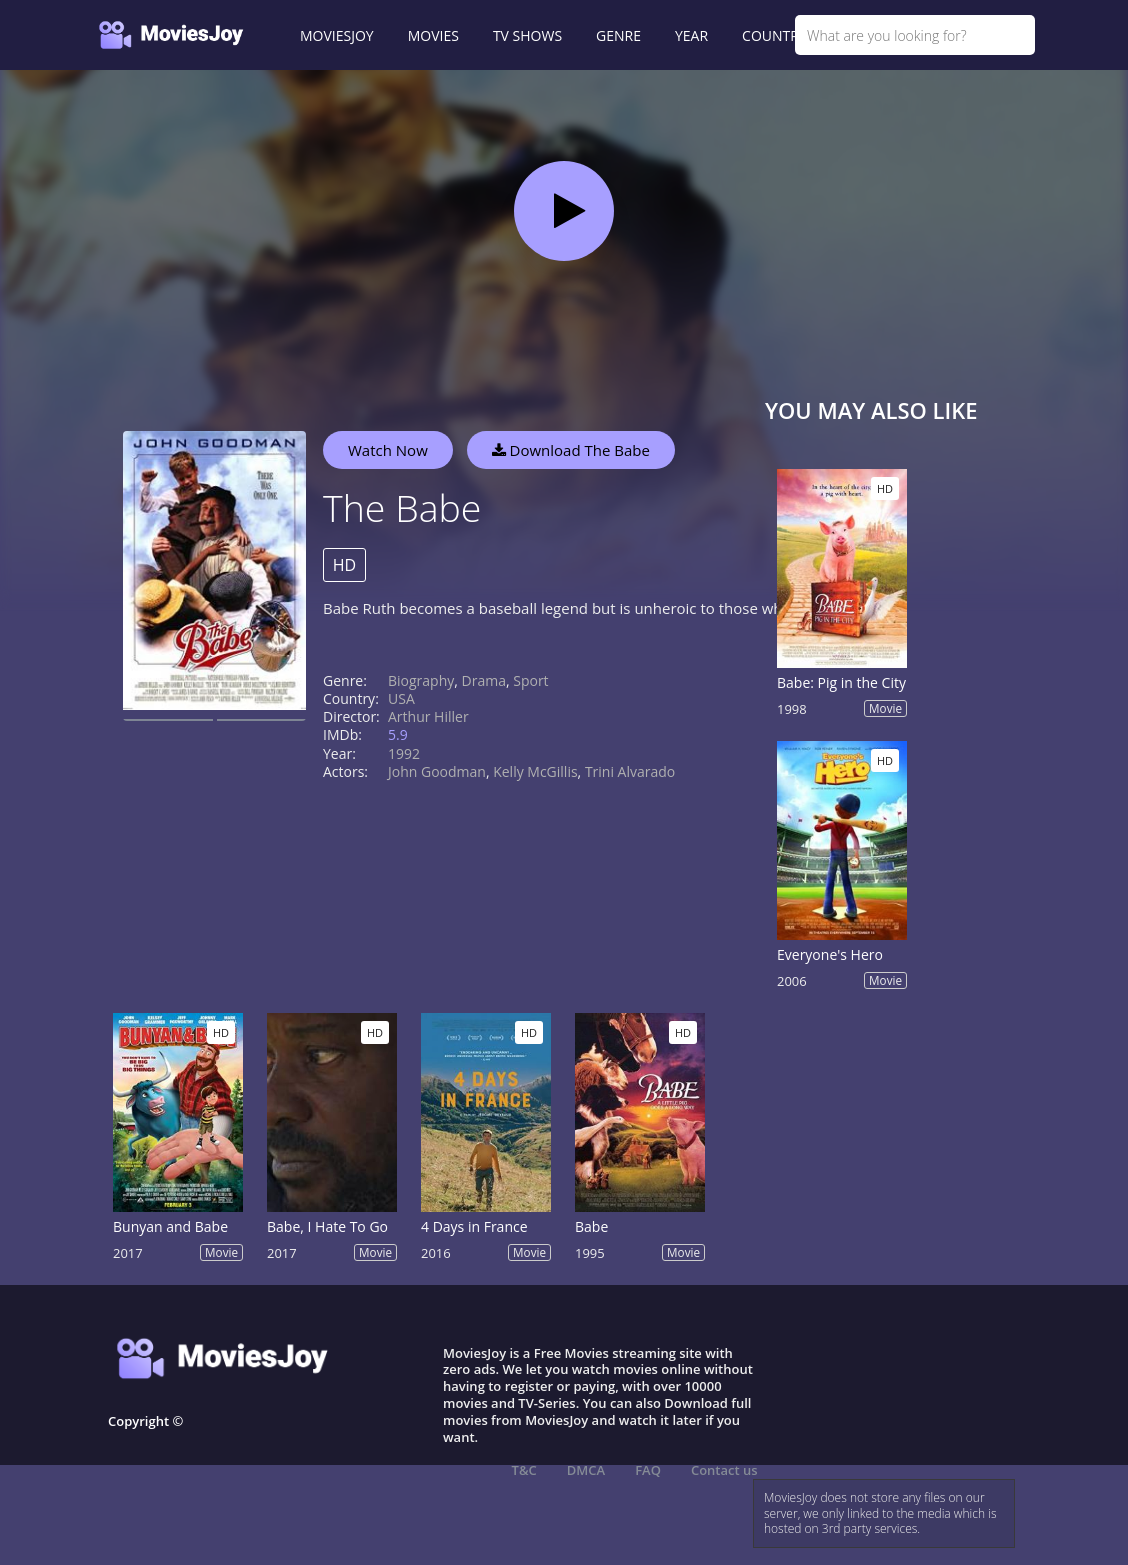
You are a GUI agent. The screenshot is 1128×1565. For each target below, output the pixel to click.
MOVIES (433, 35)
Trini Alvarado (630, 771)
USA (401, 698)
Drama (484, 680)
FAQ (648, 1470)
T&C (524, 1470)
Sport (530, 680)
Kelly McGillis (535, 771)
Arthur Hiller (428, 716)
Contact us (724, 1470)
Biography (421, 680)
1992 (404, 753)
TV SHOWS (527, 35)
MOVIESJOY (337, 35)
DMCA (586, 1470)
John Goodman (437, 771)
